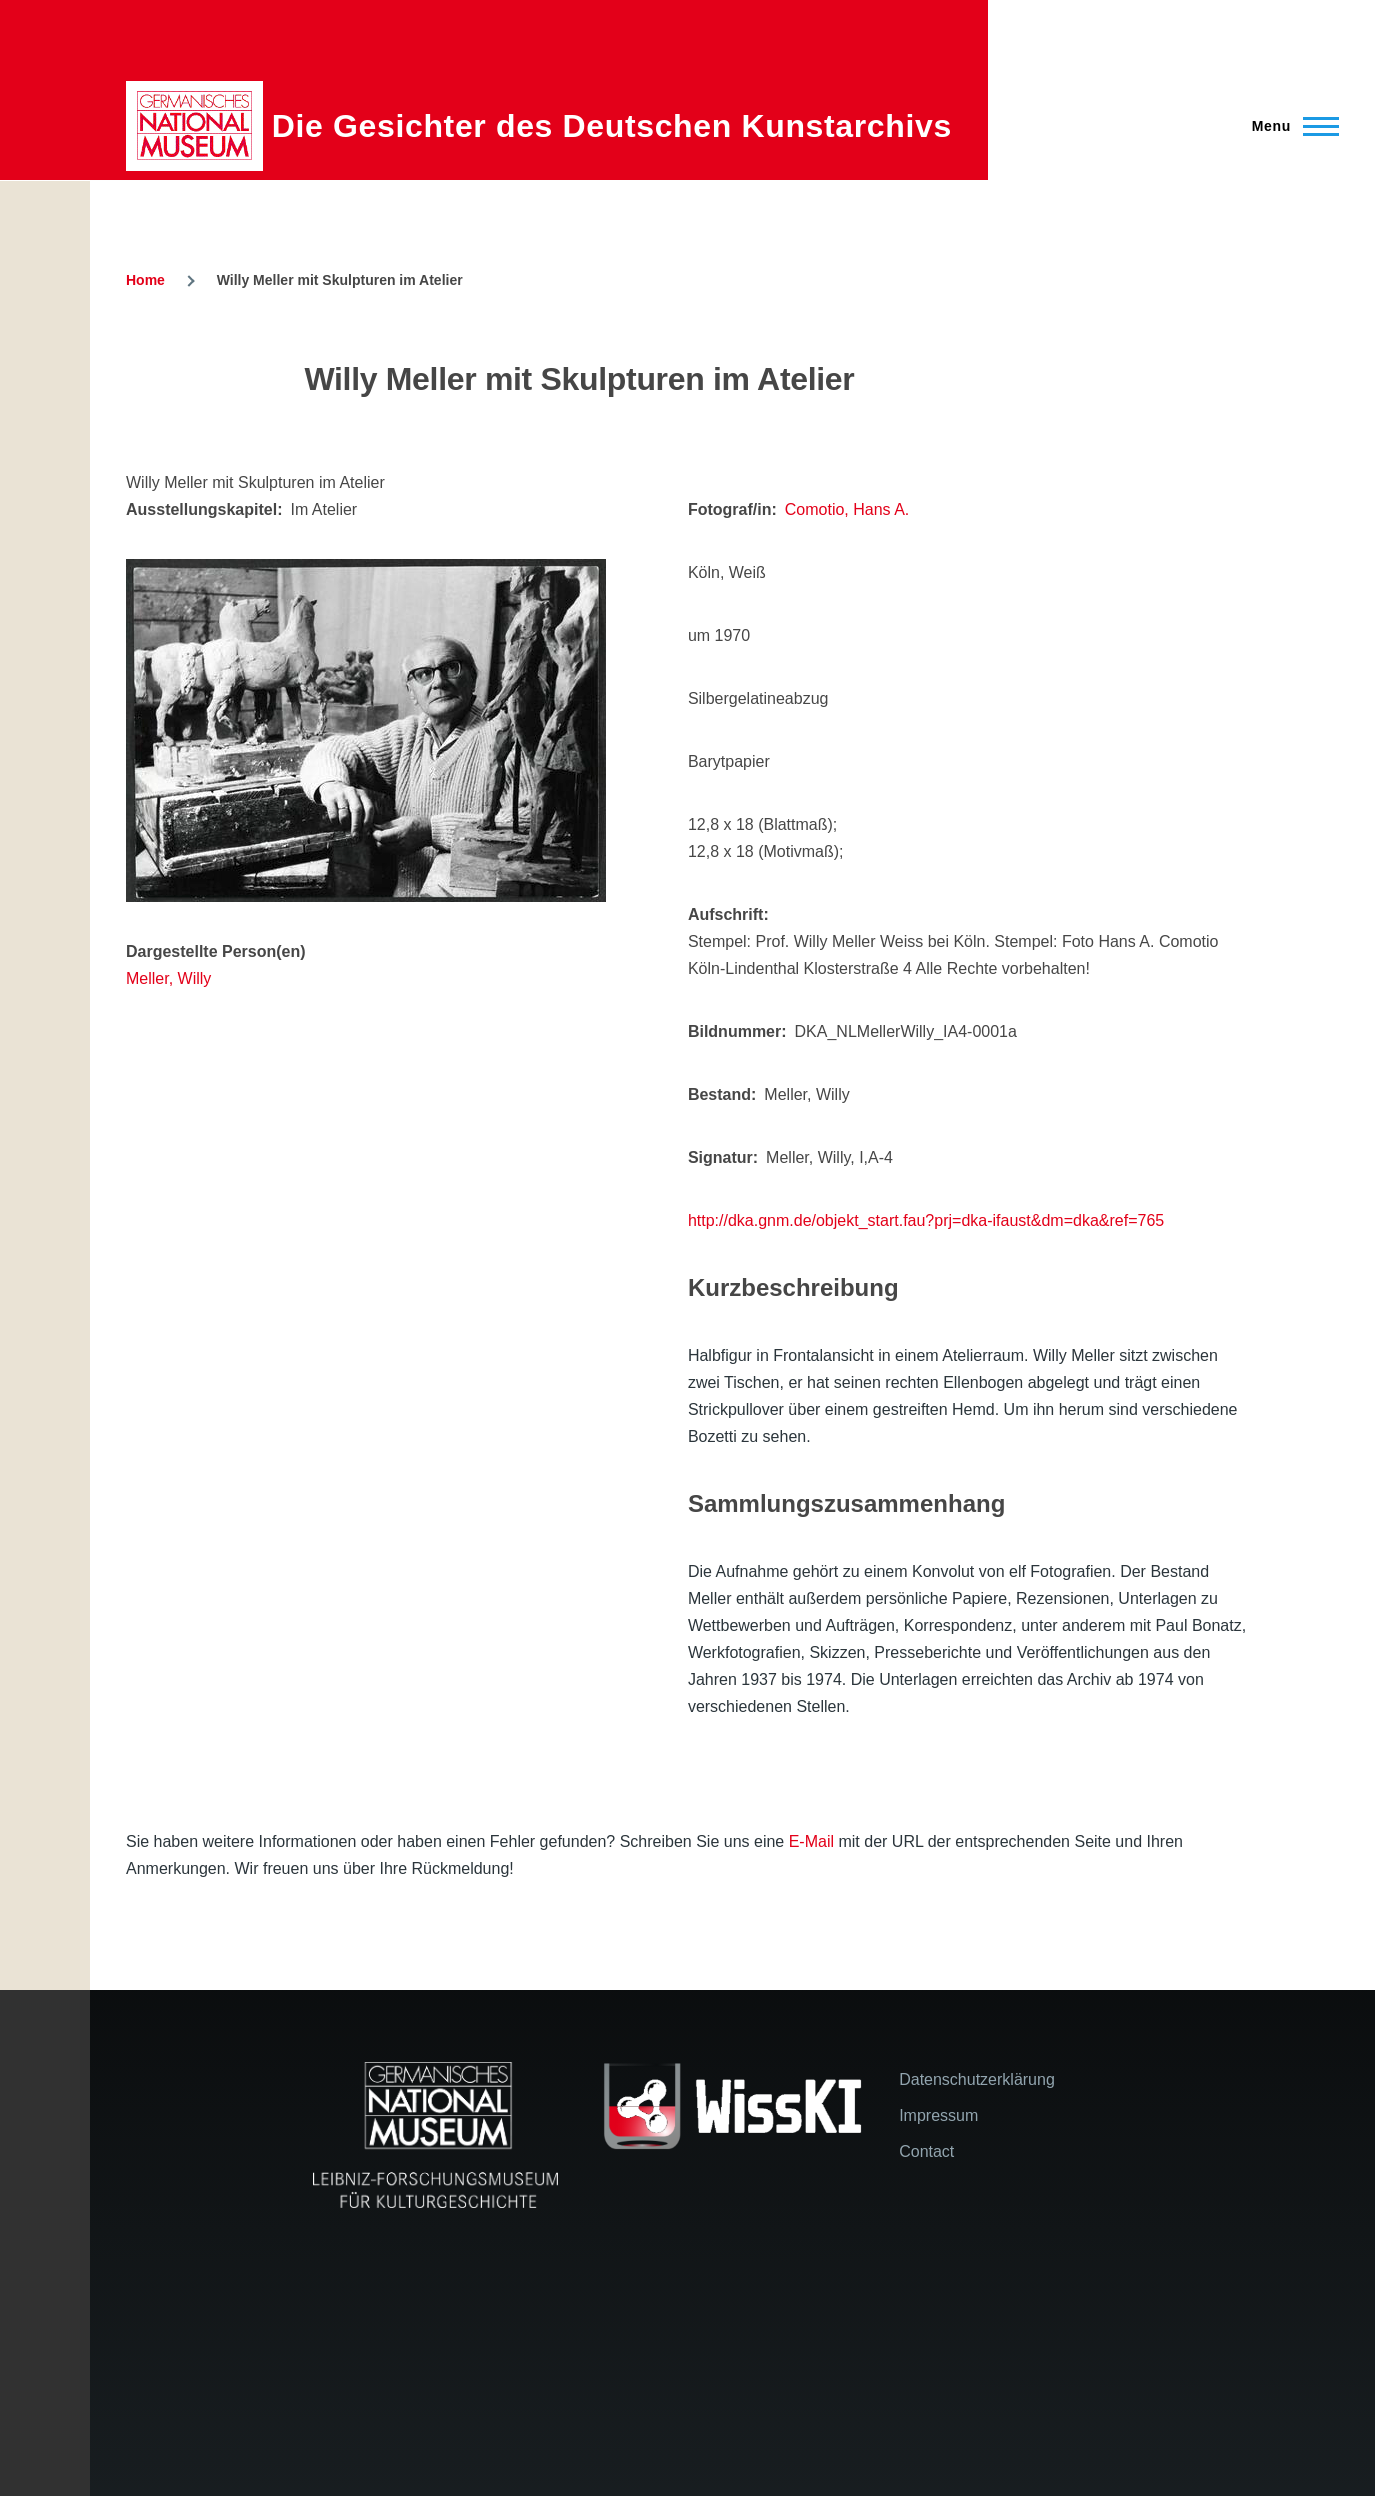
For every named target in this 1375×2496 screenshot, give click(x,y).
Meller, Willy (168, 978)
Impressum (938, 2115)
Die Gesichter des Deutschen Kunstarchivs (612, 126)
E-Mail (811, 1841)
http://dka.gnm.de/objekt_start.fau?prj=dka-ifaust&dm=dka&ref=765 (926, 1220)
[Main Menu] (1289, 126)
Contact (926, 2151)
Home (145, 280)
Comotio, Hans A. (847, 509)
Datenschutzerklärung (977, 2079)
